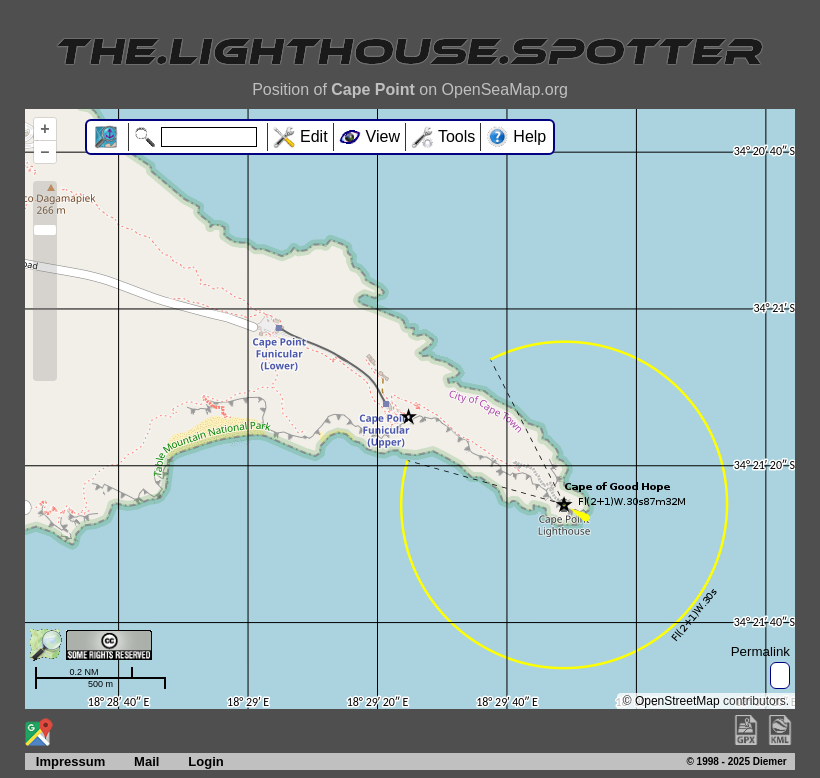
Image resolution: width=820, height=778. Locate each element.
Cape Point (373, 89)
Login (205, 761)
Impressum (65, 761)
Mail (146, 761)
